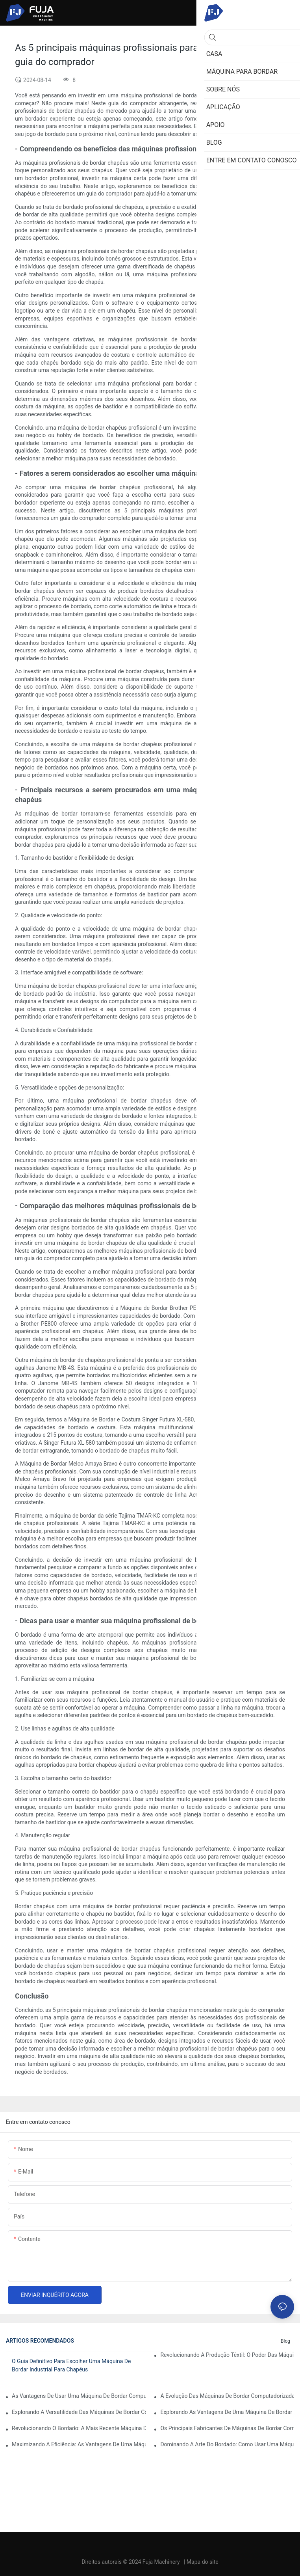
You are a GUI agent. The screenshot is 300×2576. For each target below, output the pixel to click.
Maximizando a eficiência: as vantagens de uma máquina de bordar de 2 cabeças (79, 2444)
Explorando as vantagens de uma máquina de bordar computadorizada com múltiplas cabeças (227, 2412)
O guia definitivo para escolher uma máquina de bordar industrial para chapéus (71, 2365)
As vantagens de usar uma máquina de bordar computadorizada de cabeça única (79, 2396)
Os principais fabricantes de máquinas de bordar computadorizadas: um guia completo (227, 2428)
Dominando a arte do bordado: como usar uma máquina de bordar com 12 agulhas (227, 2444)
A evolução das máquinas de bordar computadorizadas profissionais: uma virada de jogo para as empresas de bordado (227, 2396)
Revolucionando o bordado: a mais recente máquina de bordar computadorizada (79, 2428)
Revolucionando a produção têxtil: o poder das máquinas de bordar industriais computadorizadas (227, 2355)
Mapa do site (203, 2562)
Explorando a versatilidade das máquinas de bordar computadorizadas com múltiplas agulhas (79, 2412)
